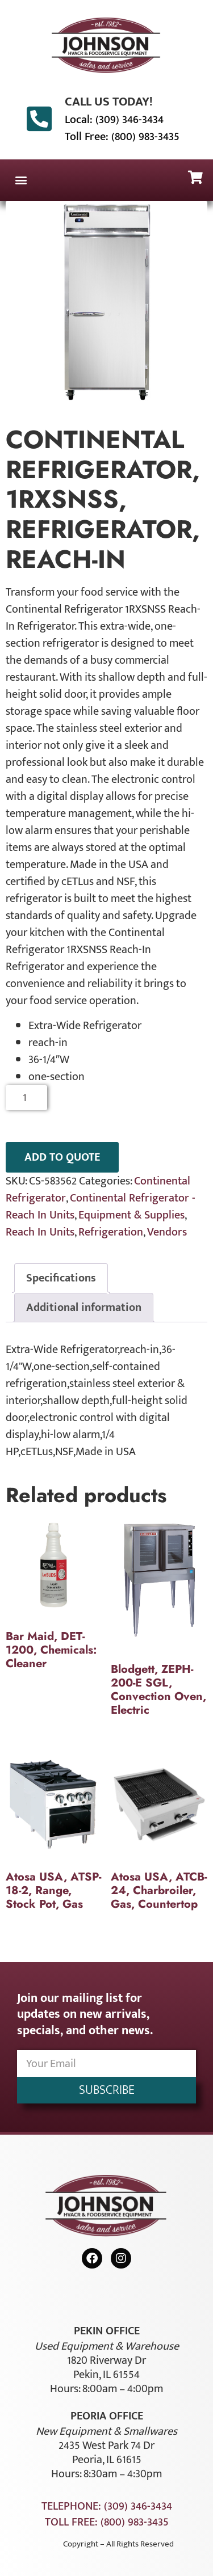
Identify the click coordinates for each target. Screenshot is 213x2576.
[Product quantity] (26, 1097)
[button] (20, 180)
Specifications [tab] (61, 1278)
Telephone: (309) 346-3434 (106, 2506)
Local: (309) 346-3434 (114, 119)
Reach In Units (40, 1232)
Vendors (167, 1232)
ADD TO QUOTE (62, 1157)
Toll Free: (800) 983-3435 (122, 136)
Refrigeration (110, 1232)
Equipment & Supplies (131, 1215)
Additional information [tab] (83, 1307)
